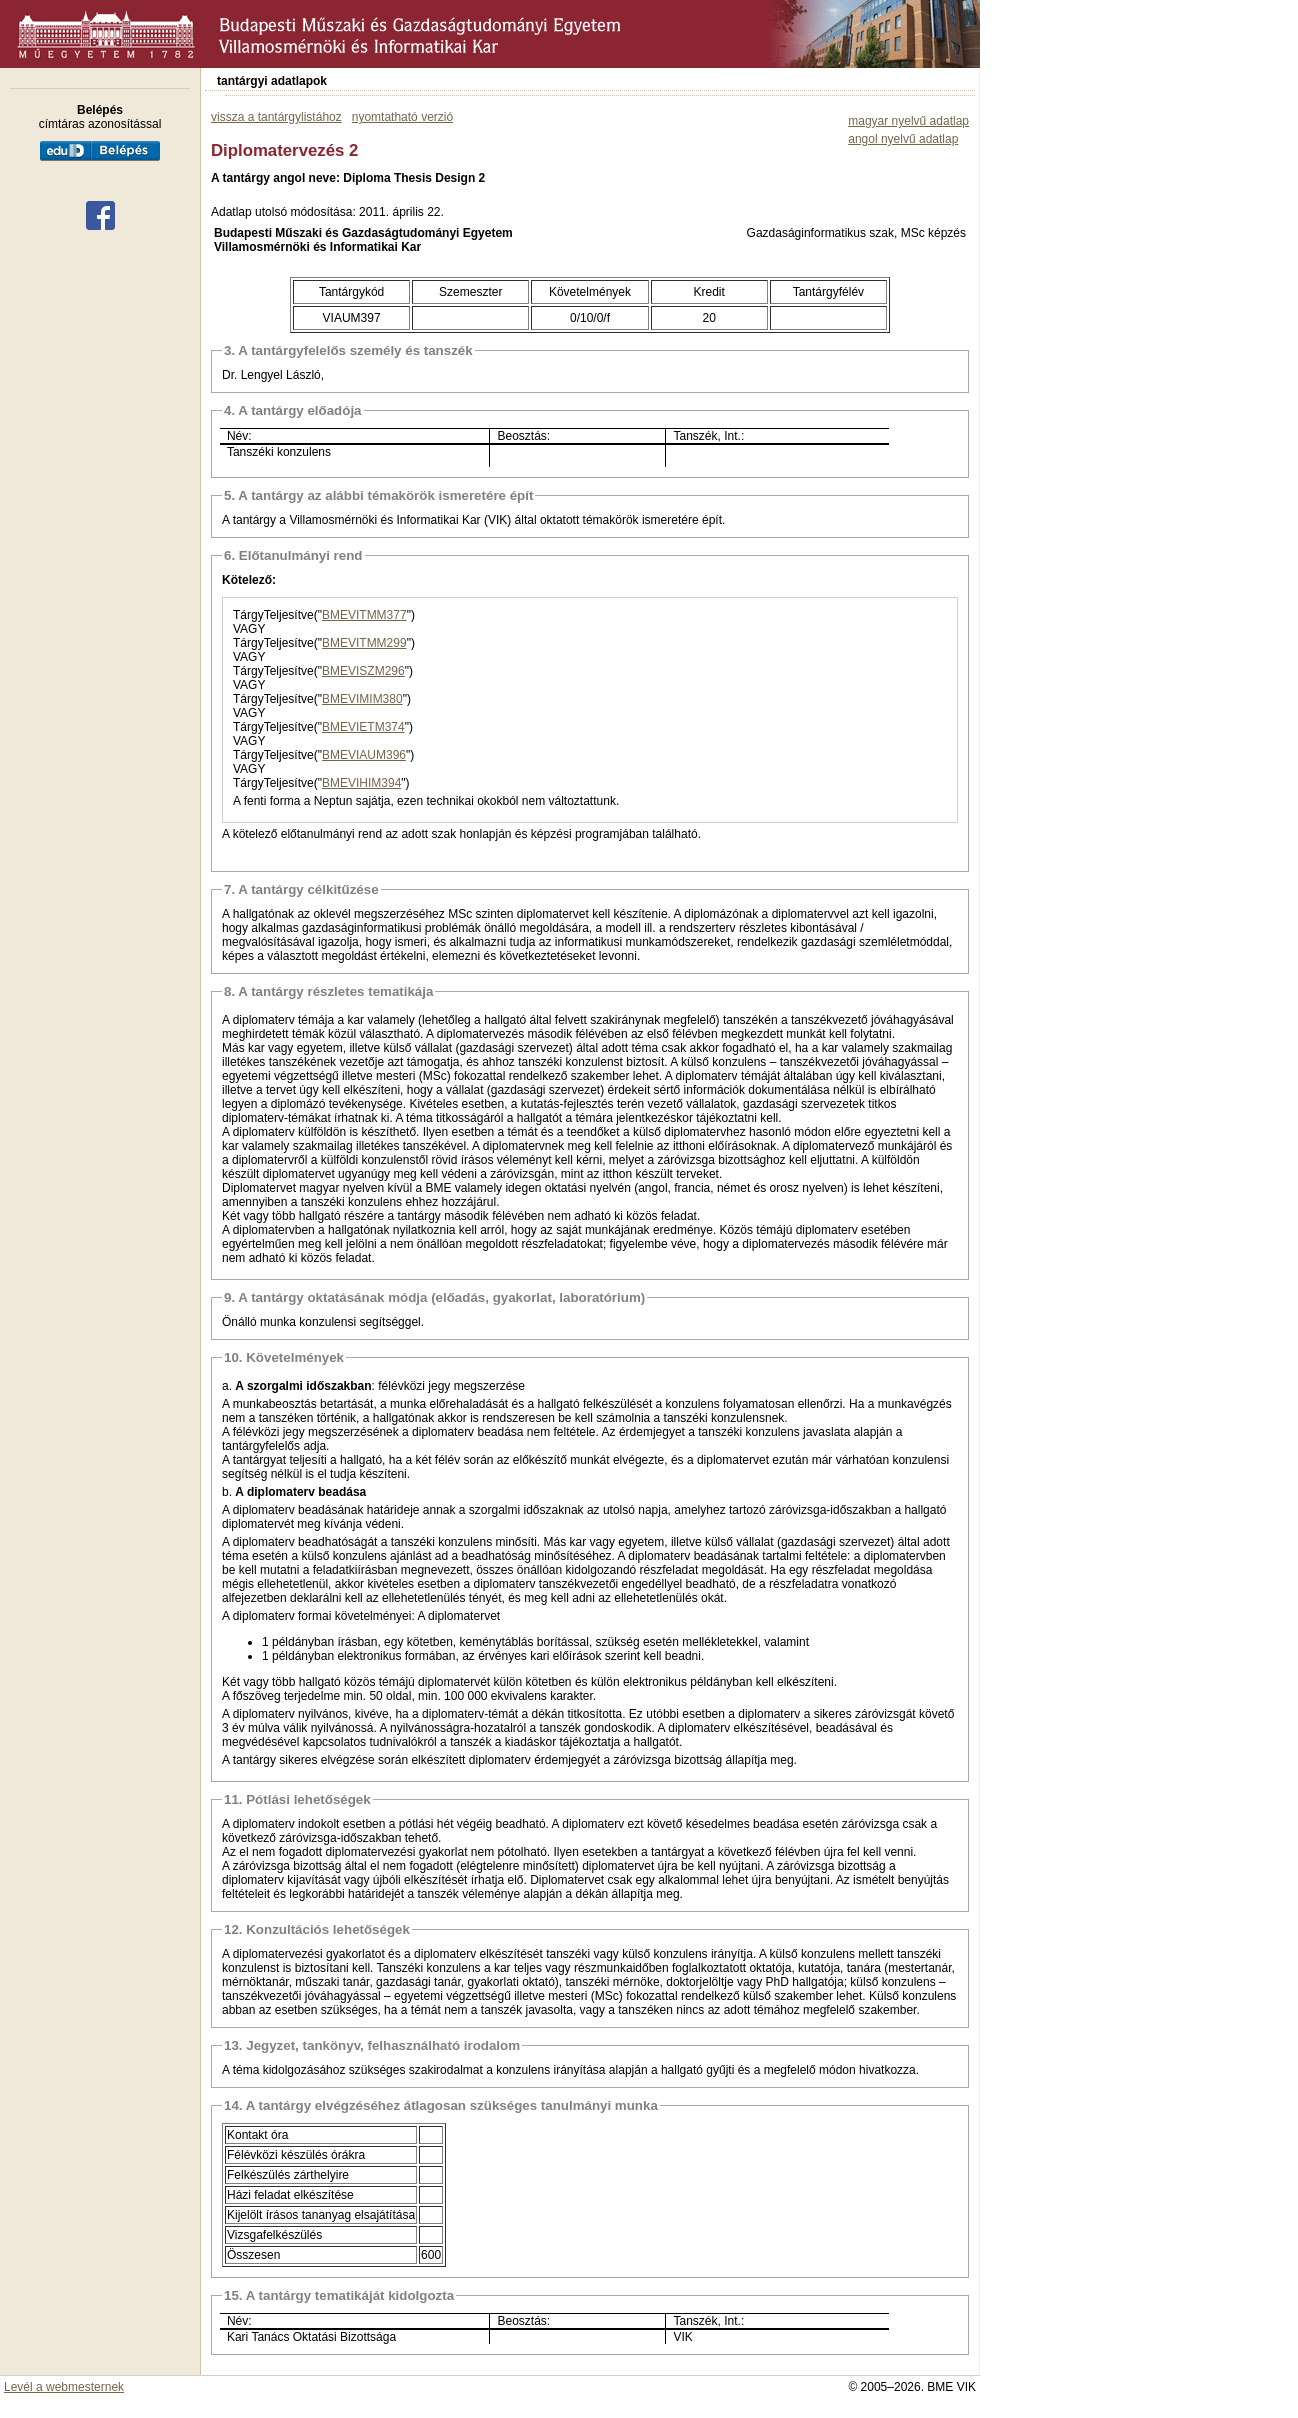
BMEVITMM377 (364, 615)
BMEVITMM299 (364, 643)
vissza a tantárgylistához (276, 117)
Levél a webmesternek (64, 2387)
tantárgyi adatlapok (272, 81)
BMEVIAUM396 (364, 755)
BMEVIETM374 (363, 727)
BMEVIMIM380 (362, 699)
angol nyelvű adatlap (903, 139)
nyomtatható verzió (402, 117)
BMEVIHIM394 (361, 783)
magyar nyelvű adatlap (908, 121)
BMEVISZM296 (363, 671)
